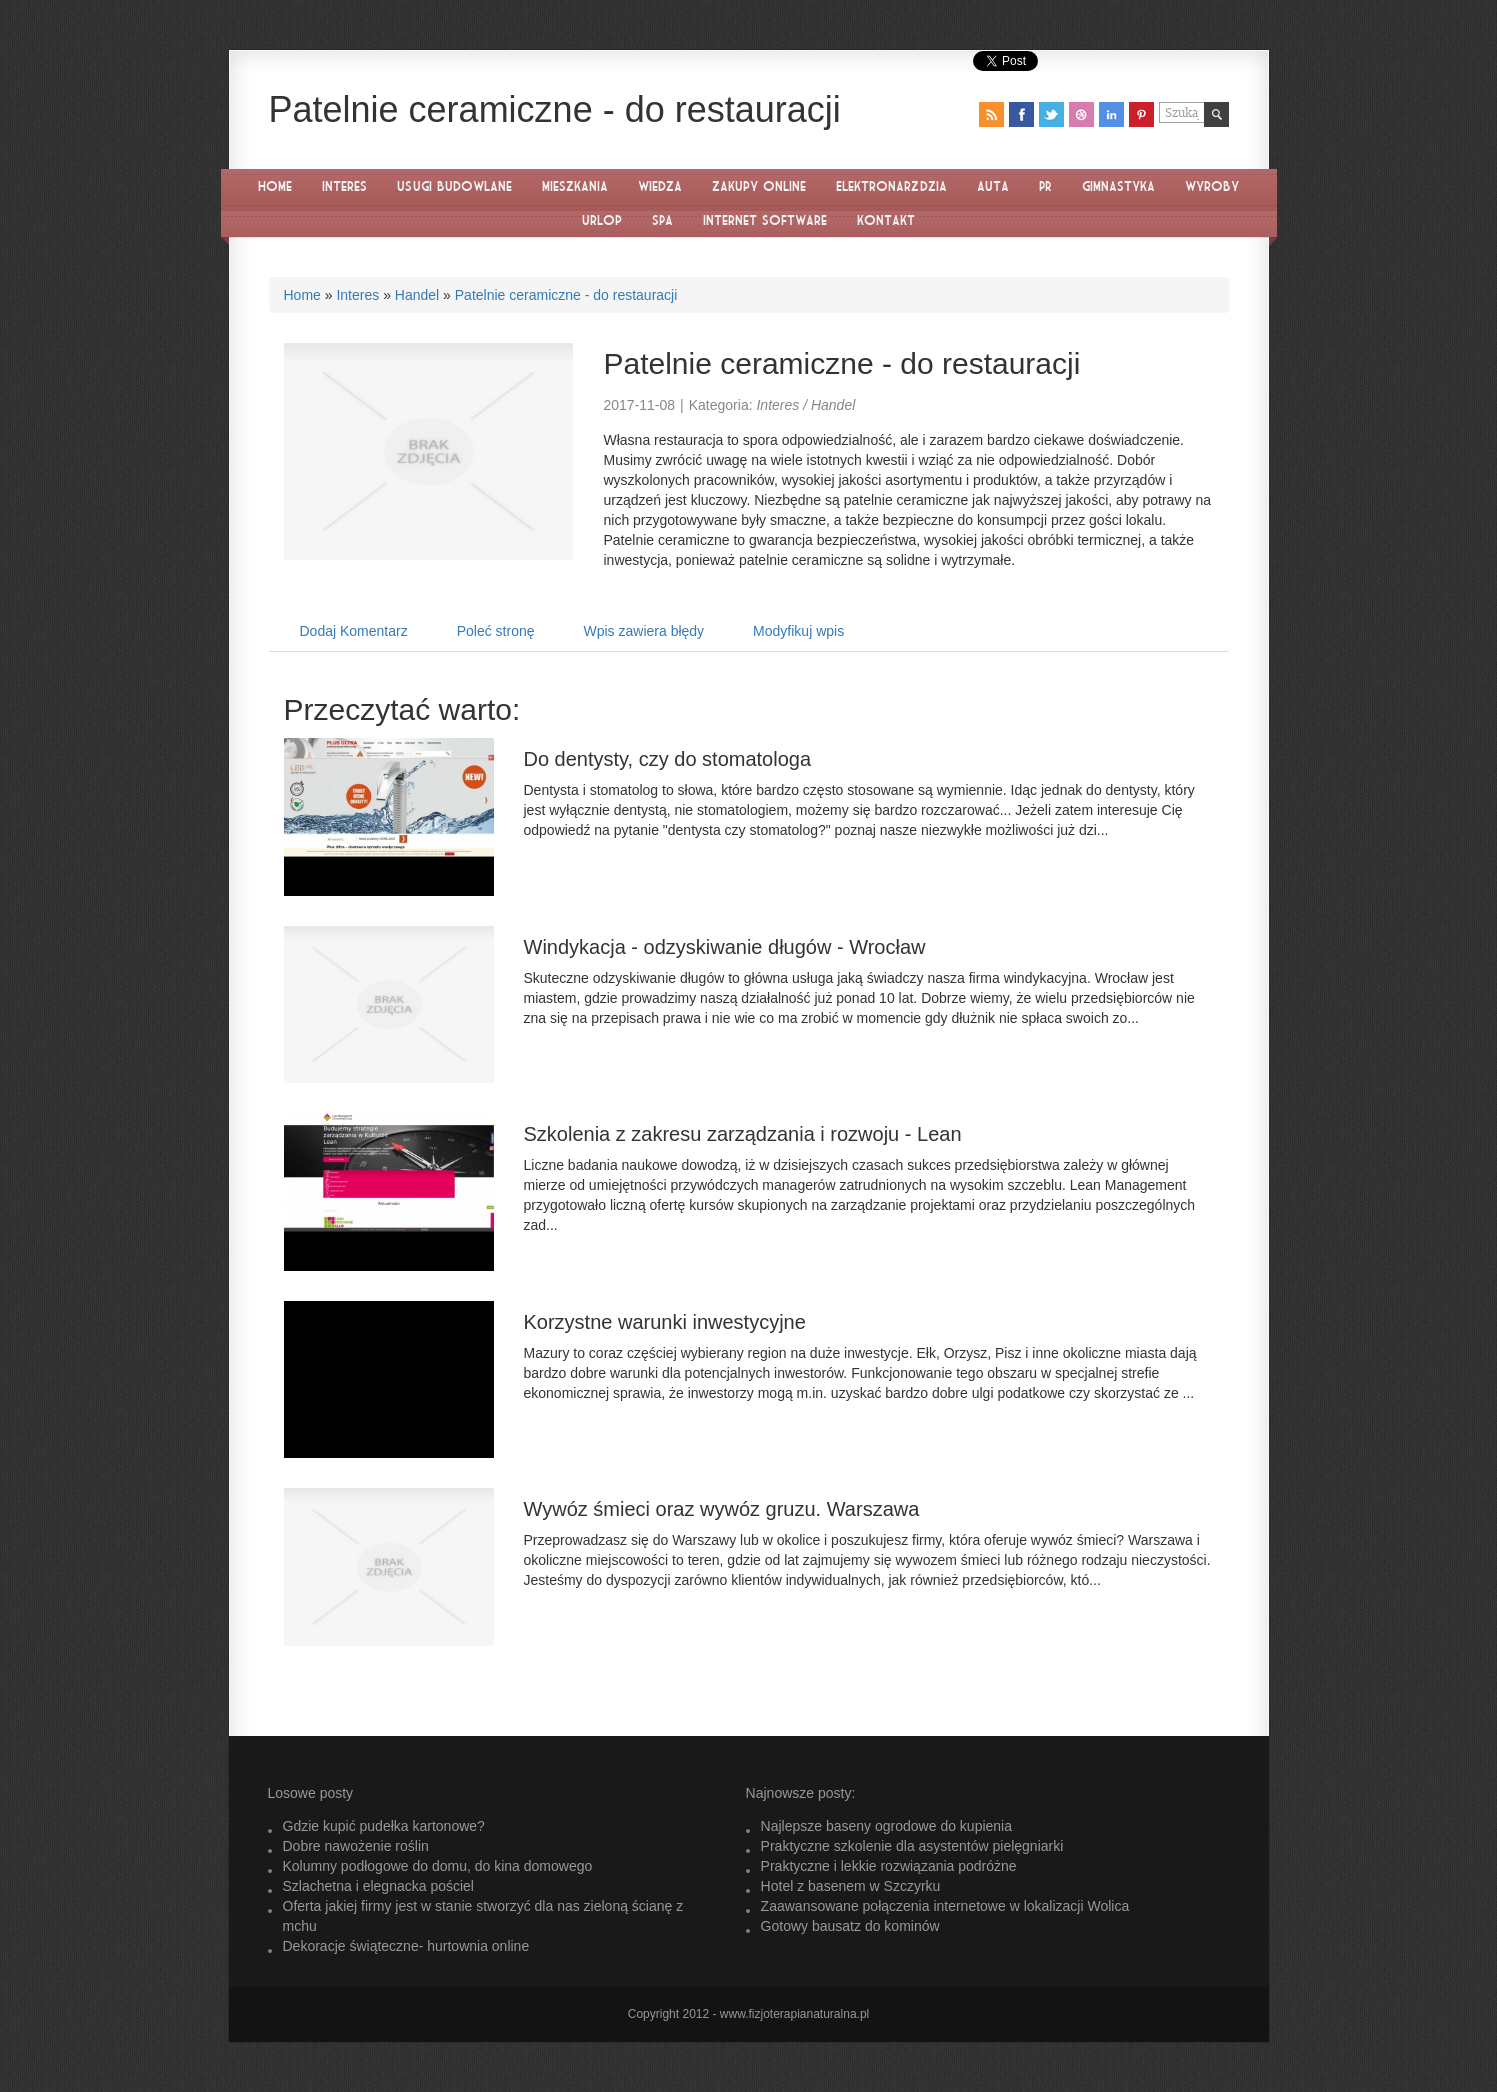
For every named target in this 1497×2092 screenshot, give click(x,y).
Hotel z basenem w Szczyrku (851, 1886)
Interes (357, 295)
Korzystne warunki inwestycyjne (665, 1322)
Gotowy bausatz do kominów (850, 1926)
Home (302, 295)
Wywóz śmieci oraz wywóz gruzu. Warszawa (722, 1509)
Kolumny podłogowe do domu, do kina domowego (438, 1866)
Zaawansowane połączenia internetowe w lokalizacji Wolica (945, 1906)
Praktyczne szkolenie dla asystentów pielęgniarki (912, 1846)
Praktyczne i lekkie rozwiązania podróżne (889, 1866)
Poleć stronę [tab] (496, 631)
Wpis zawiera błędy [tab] (644, 631)
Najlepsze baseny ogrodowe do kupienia (886, 1826)
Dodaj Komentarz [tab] (354, 631)
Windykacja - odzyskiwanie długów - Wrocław (725, 947)
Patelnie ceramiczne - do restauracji (566, 295)
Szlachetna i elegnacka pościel (378, 1886)
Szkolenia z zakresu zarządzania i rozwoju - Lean (743, 1134)
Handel (417, 295)
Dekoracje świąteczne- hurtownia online (406, 1946)
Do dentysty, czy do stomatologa (668, 759)
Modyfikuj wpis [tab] (798, 631)
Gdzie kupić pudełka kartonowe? (384, 1826)
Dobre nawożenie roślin (356, 1846)
